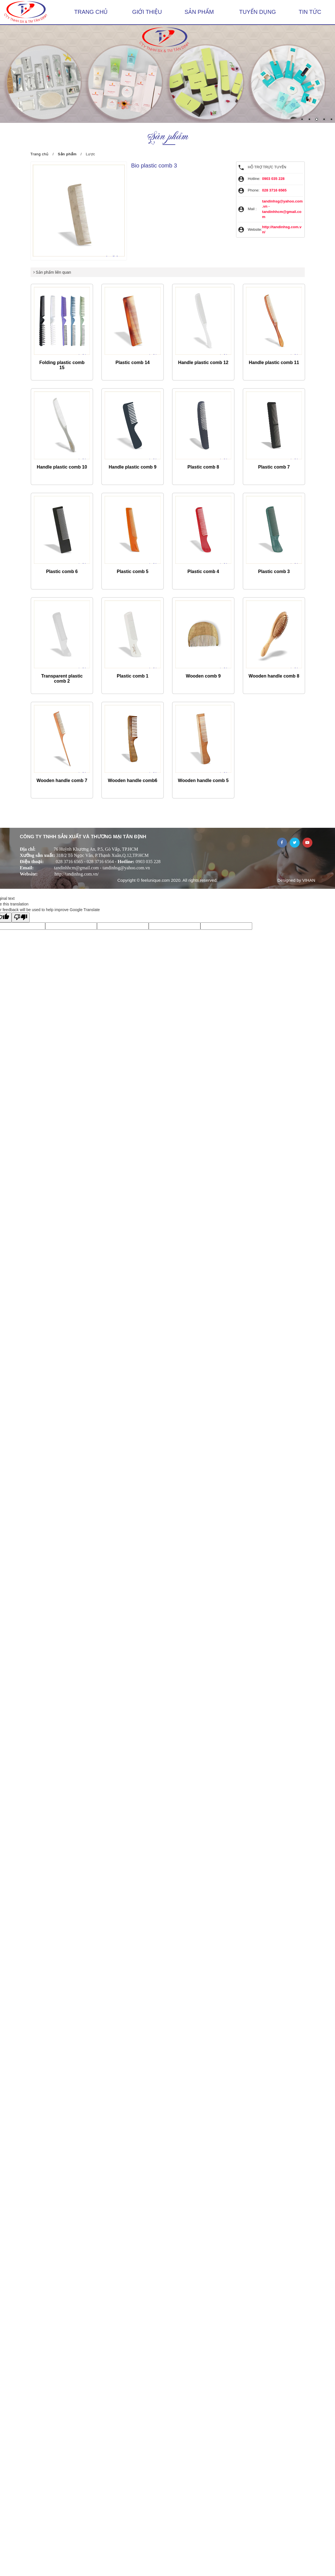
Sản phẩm (199, 12)
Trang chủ (91, 12)
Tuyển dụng (257, 12)
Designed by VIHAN (296, 880)
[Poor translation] (21, 917)
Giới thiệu (147, 12)
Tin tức (310, 12)
